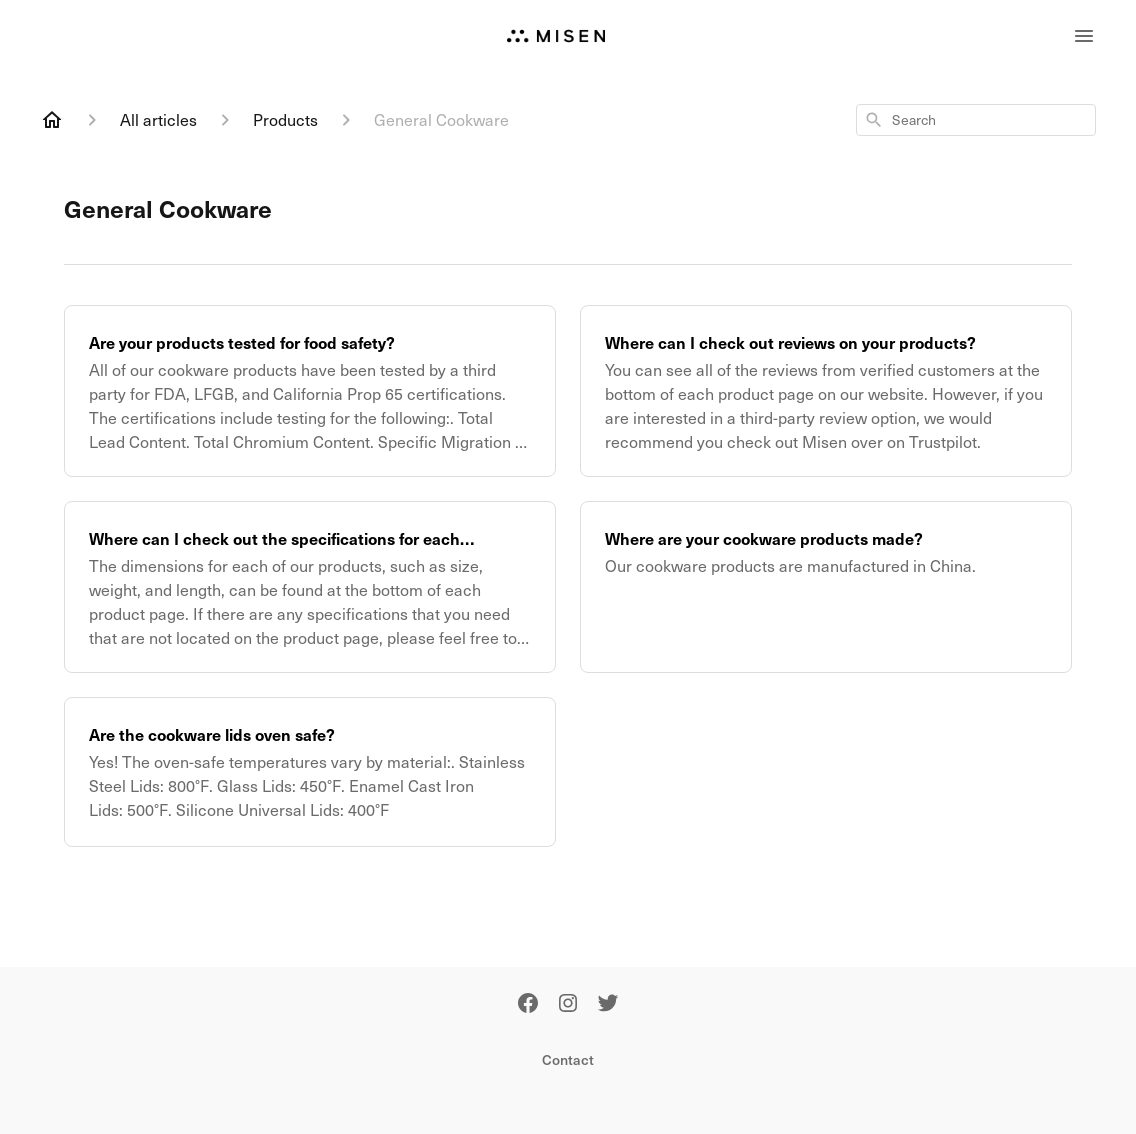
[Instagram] (568, 1004)
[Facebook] (528, 1004)
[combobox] (976, 120)
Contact (568, 1059)
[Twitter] (608, 1004)
